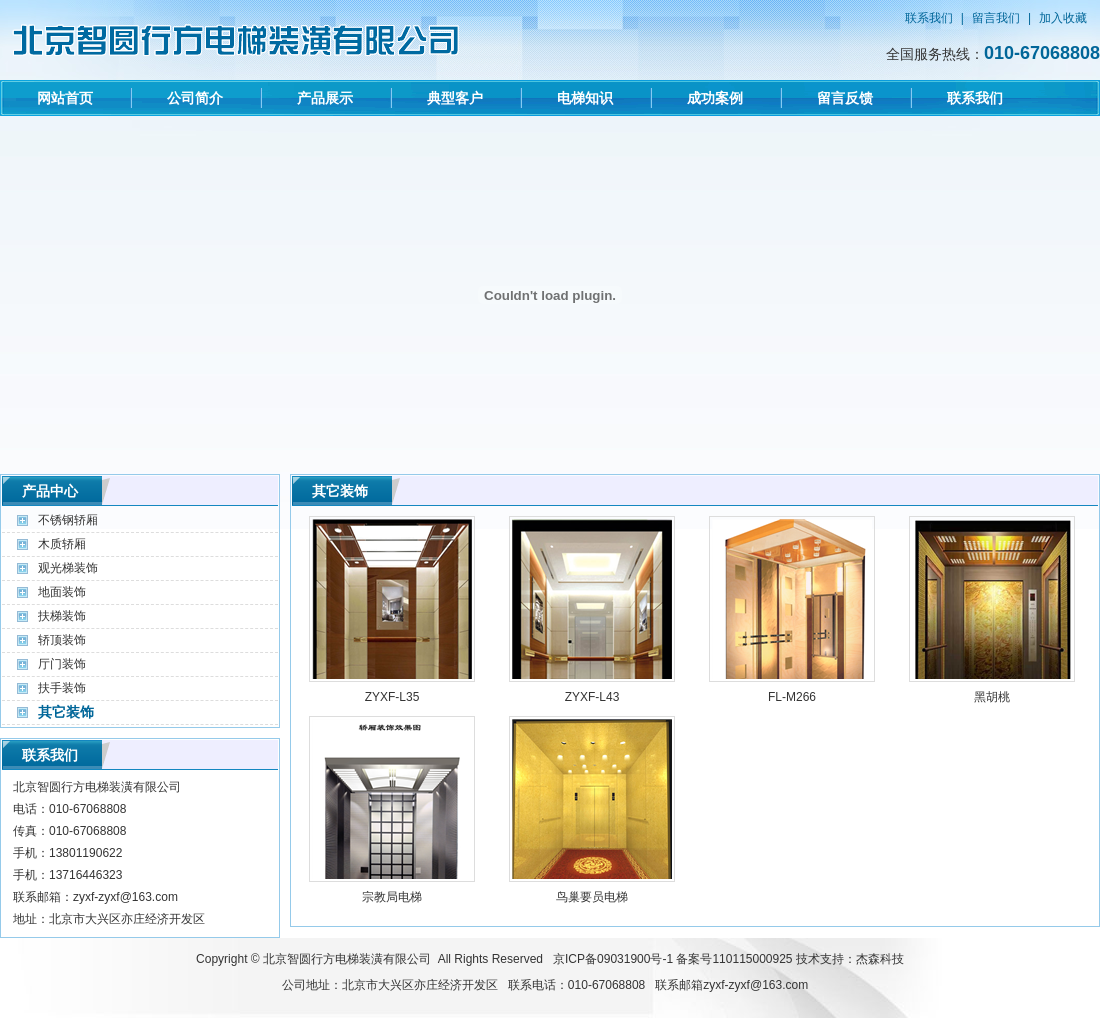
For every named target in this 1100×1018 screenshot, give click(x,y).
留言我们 (996, 18)
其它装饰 (66, 712)
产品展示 (325, 98)
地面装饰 (62, 592)
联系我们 (929, 18)
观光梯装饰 (68, 568)
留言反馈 (845, 98)
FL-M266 (792, 697)
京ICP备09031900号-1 (613, 959)
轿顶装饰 (62, 640)
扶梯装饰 (62, 616)
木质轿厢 (62, 544)
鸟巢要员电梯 (592, 897)
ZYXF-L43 (592, 697)
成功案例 (715, 98)
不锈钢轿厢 (68, 520)
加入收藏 (1063, 18)
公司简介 (195, 98)
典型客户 (455, 98)
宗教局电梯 (392, 897)
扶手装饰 (62, 688)
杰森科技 (880, 959)
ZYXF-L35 (392, 697)
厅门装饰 (62, 664)
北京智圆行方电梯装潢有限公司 (347, 959)
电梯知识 (585, 98)
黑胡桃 (992, 697)
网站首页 (65, 98)
